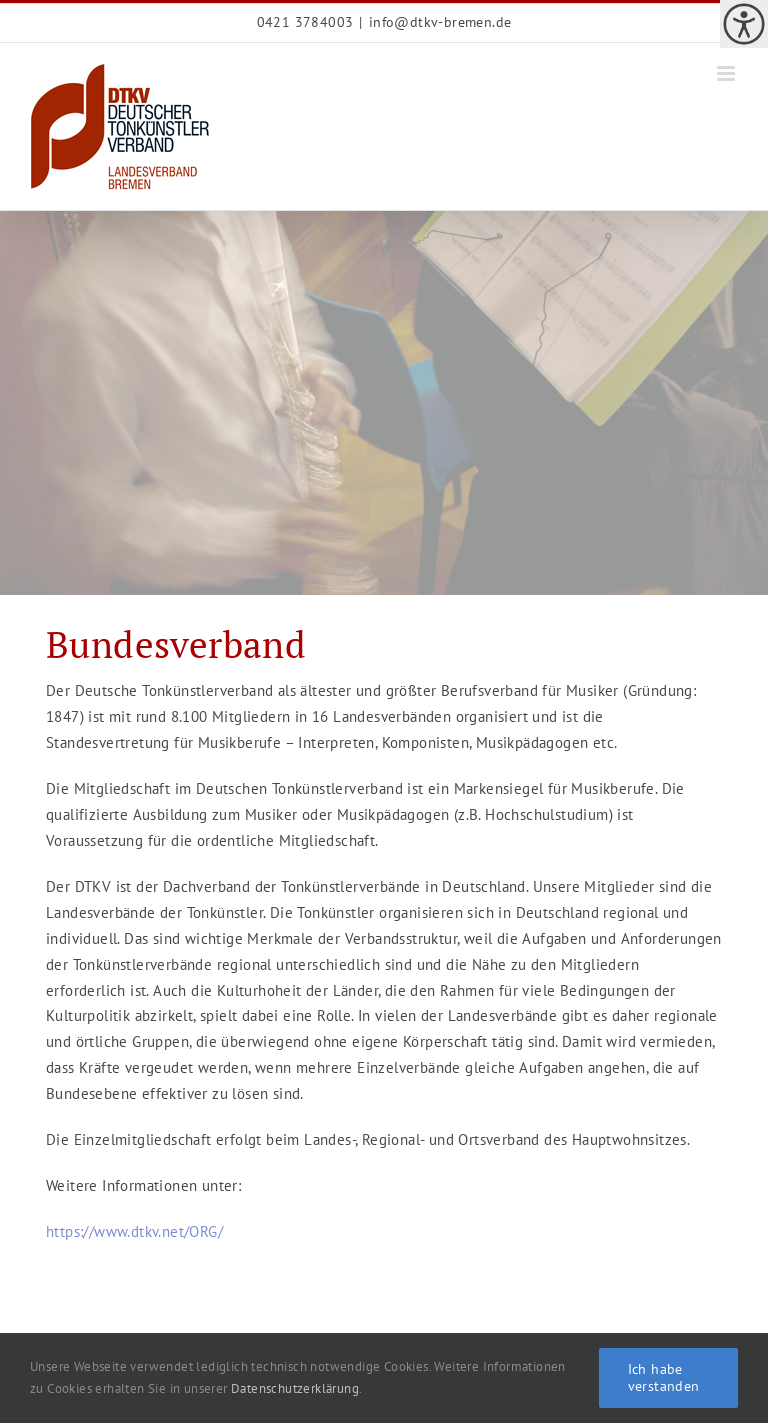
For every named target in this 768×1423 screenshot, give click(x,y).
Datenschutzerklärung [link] (295, 1388)
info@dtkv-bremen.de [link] (440, 22)
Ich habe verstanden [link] (664, 1377)
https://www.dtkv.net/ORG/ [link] (134, 1231)
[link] (744, 24)
